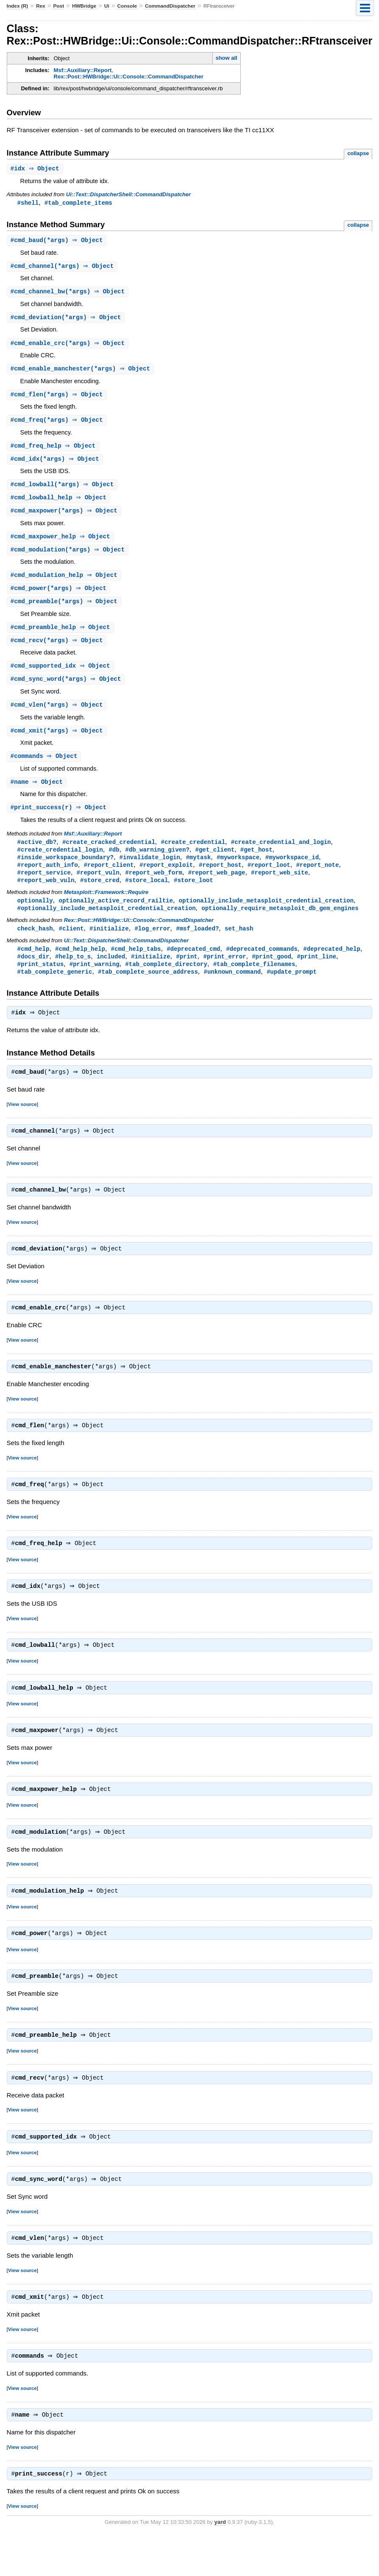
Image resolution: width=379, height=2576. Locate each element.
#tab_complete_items (78, 203)
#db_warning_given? (157, 862)
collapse (358, 153)
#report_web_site (279, 887)
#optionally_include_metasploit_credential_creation (106, 923)
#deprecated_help (331, 965)
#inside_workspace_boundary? (65, 870)
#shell (28, 203)
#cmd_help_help (80, 965)
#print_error (224, 973)
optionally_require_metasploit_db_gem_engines (279, 923)
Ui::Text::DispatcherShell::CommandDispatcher (128, 195)
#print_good (271, 973)
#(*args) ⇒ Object (58, 241)
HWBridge (84, 6)
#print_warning (95, 981)
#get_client (214, 862)
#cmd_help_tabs (136, 965)
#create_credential (193, 854)
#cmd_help (33, 965)
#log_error (152, 944)
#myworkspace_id (292, 870)
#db (114, 862)
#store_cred (100, 895)
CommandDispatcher (170, 6)
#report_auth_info (47, 878)
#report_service (44, 887)
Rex (40, 6)
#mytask (198, 870)
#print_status (40, 981)
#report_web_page (216, 887)
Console (127, 6)
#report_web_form (153, 887)
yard (220, 2563)
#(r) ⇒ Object (60, 820)
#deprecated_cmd (193, 965)
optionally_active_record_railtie (116, 915)
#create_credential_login (60, 862)
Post (58, 6)
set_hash (239, 944)
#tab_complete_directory (166, 981)
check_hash (35, 944)
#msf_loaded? (197, 944)
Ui (106, 6)
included (111, 973)
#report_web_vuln (46, 895)
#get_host (256, 862)
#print (187, 973)
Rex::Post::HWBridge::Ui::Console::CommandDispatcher (128, 76)
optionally (35, 915)
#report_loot (269, 878)
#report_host (220, 878)
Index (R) (17, 6)
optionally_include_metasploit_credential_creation (266, 915)
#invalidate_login (150, 870)
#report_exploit (166, 878)
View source (22, 1123)
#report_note (317, 878)
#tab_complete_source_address (148, 989)
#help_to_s (73, 973)
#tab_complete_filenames (254, 981)
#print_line (316, 973)
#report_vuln (98, 887)
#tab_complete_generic (54, 989)
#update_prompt (292, 989)
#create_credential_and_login (281, 854)
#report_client (109, 878)
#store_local (146, 895)
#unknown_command (232, 989)
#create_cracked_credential (108, 854)
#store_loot (193, 895)
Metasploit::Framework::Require (106, 907)
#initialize (109, 944)
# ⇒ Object (36, 169)
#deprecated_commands (261, 965)
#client (71, 944)
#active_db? (37, 854)
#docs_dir (33, 973)
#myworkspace (238, 870)
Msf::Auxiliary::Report (83, 70)
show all (226, 58)
